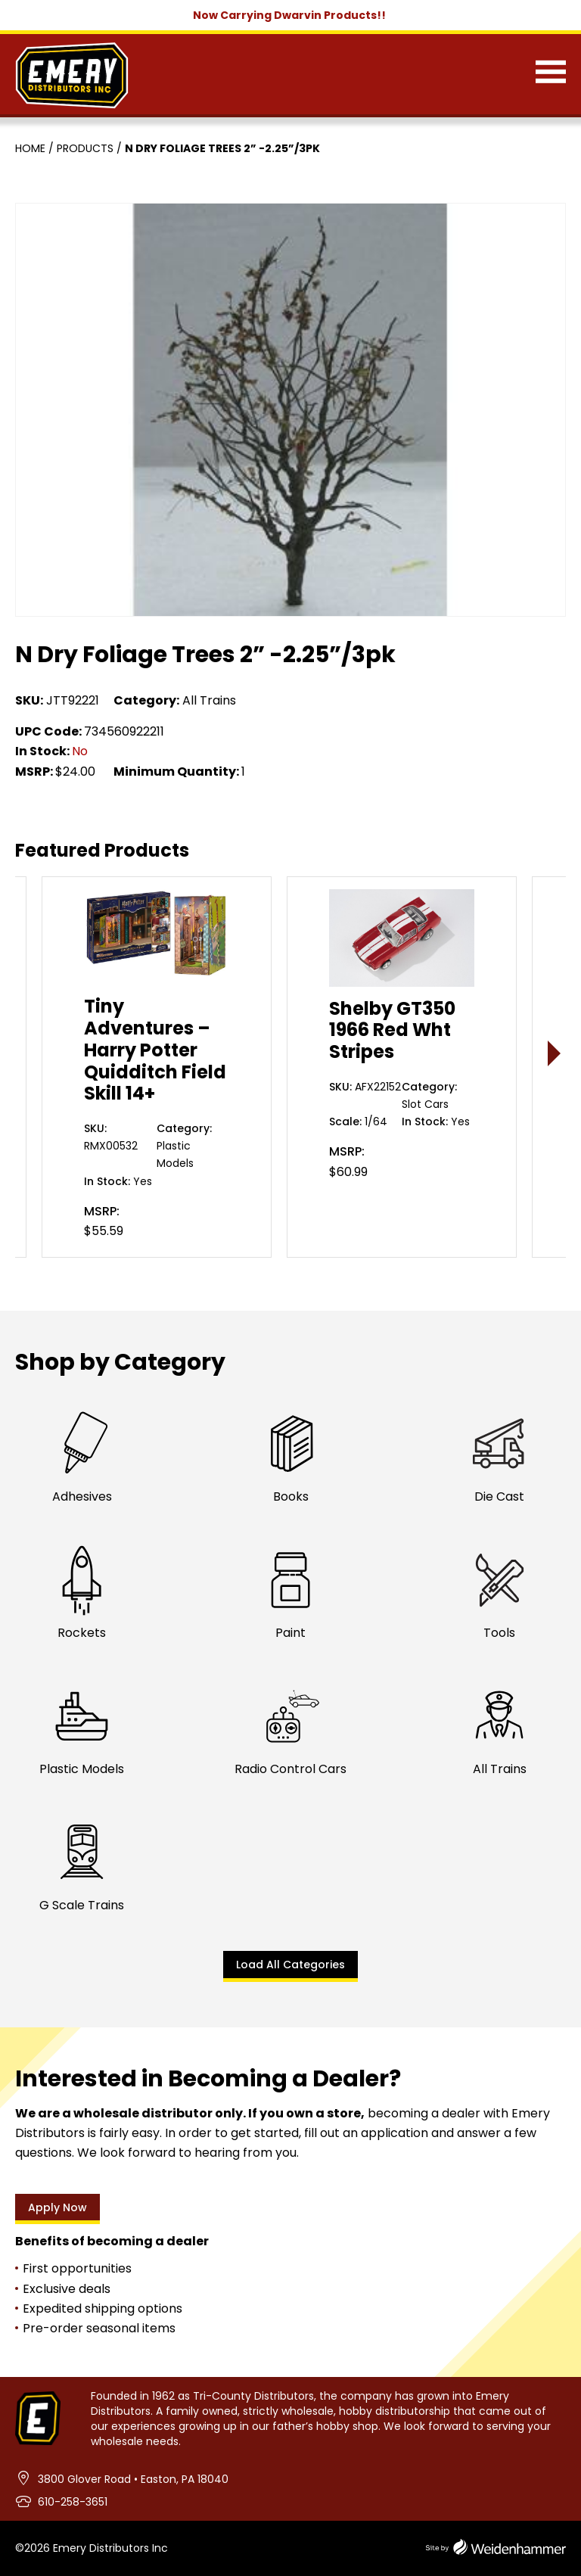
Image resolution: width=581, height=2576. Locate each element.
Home (30, 148)
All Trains (209, 700)
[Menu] (551, 75)
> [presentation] (554, 1053)
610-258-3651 (72, 2501)
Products (85, 148)
